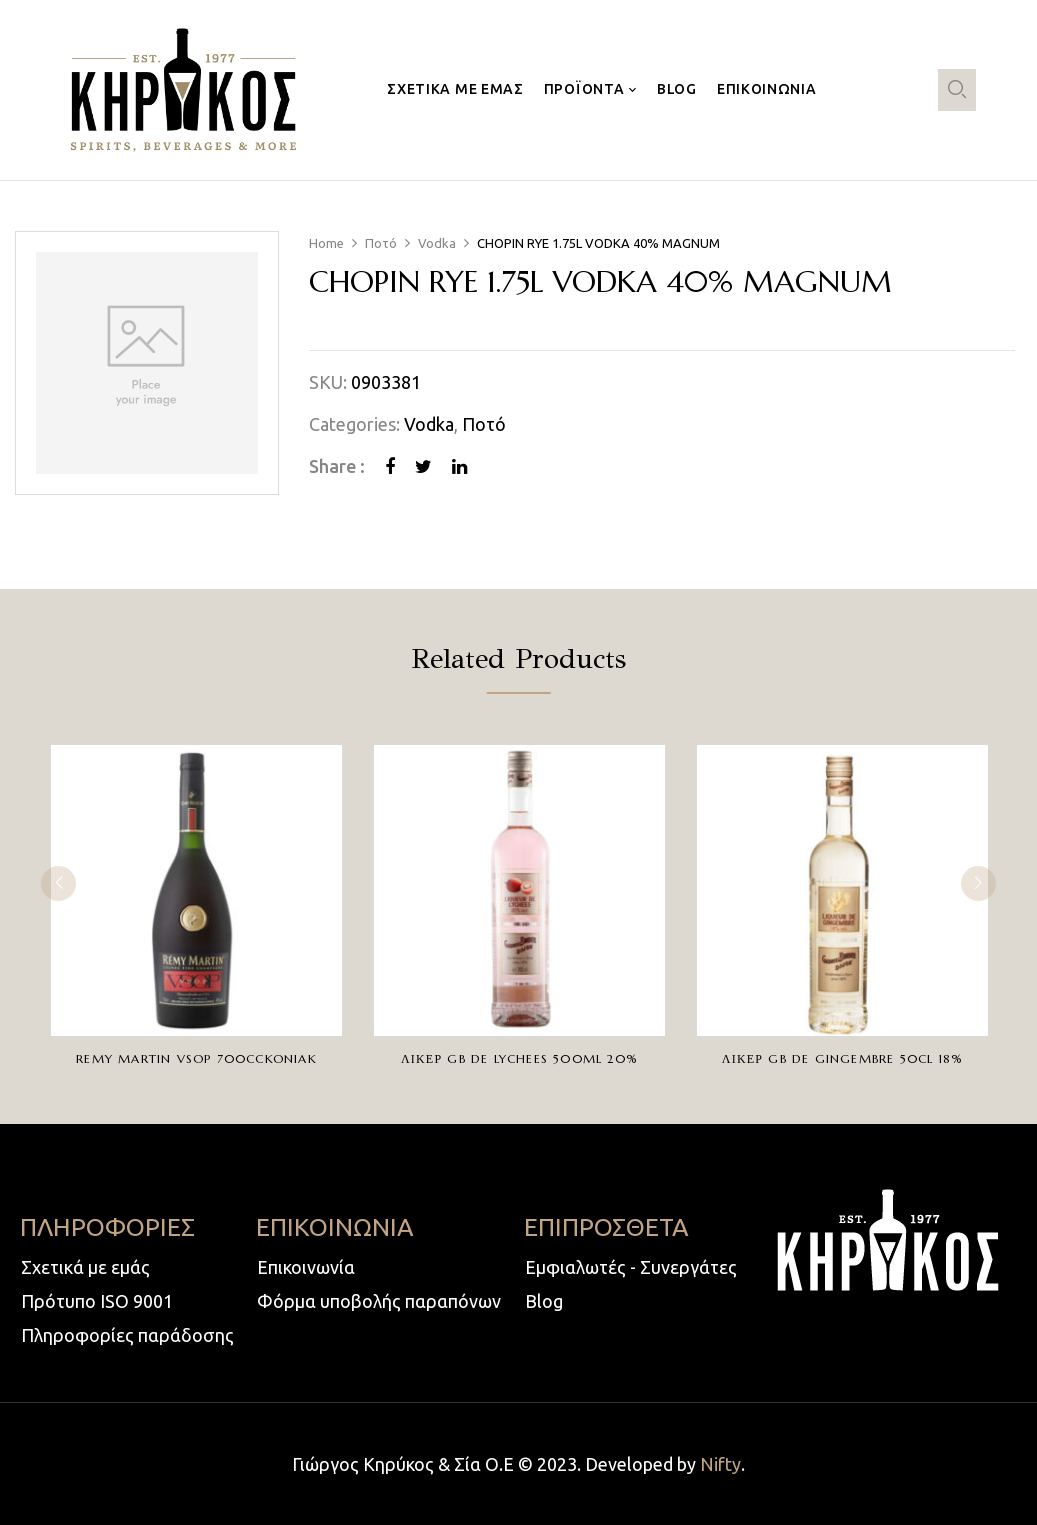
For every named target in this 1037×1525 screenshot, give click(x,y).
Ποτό (381, 243)
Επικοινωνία (306, 1267)
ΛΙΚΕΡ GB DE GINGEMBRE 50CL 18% (842, 1058)
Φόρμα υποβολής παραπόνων (379, 1301)
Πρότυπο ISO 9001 (97, 1301)
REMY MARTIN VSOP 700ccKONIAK (196, 1058)
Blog (544, 1301)
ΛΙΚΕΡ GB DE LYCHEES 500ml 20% (519, 1058)
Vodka (437, 243)
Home (326, 243)
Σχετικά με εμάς (85, 1267)
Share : (337, 466)
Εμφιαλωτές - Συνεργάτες (631, 1267)
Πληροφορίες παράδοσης (127, 1335)
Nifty (720, 1464)
